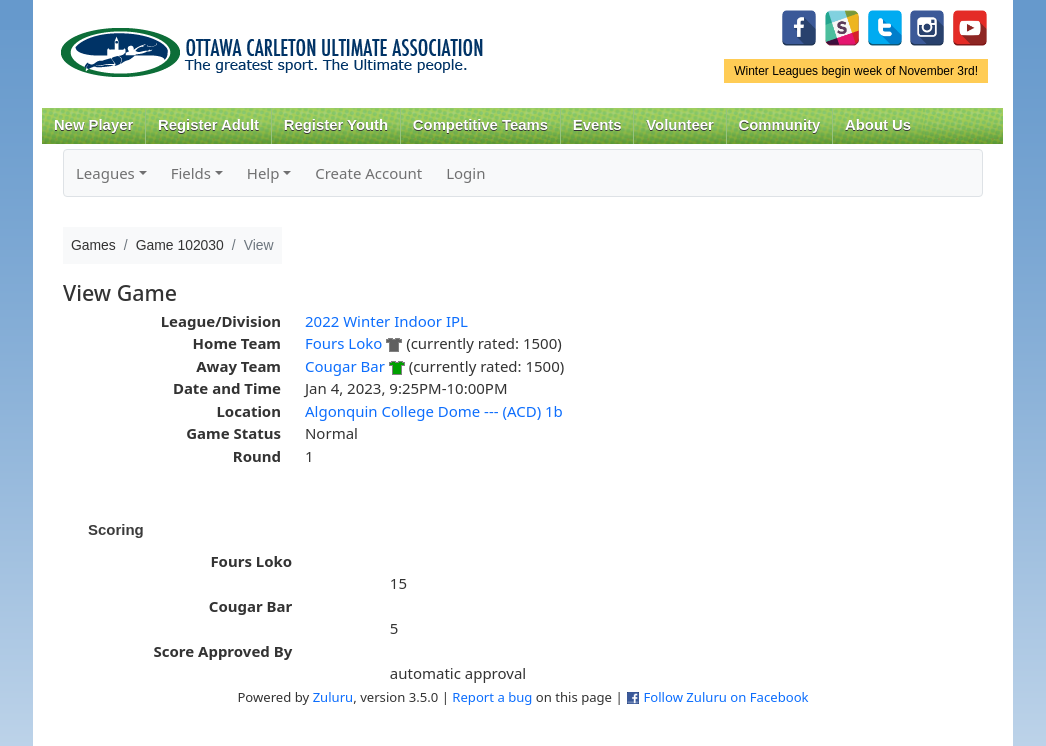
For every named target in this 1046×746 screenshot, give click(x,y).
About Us (878, 125)
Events (597, 125)
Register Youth (336, 125)
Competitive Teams (480, 125)
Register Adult (208, 125)
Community (780, 125)
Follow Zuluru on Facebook (725, 697)
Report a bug (492, 697)
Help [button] (263, 173)
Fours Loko (343, 343)
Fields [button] (191, 173)
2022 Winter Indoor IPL (386, 321)
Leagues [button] (105, 173)
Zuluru (333, 697)
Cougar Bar (345, 366)
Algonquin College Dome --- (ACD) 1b (434, 411)
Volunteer (679, 125)
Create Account (368, 173)
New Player (93, 125)
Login (465, 173)
